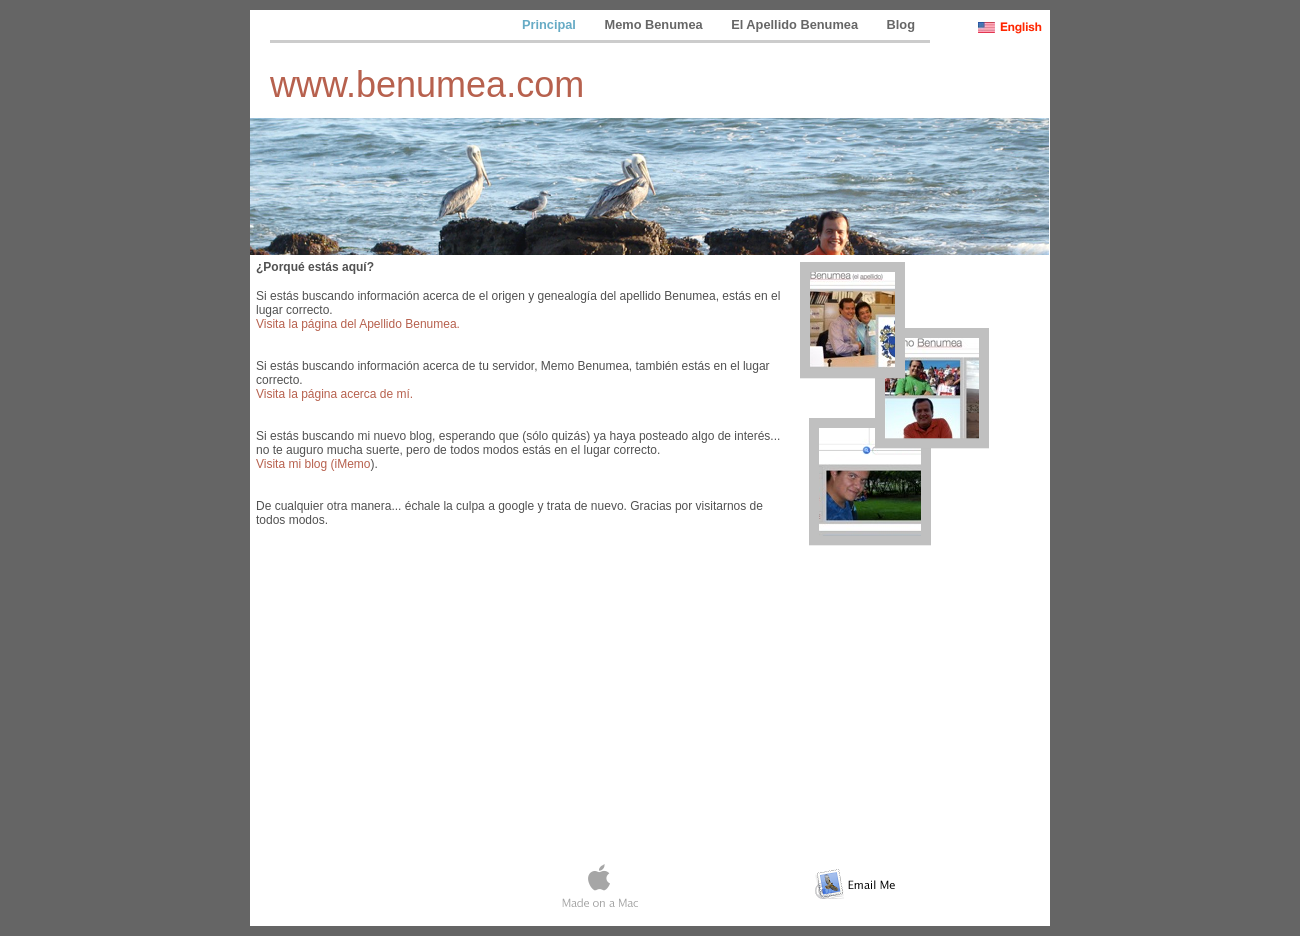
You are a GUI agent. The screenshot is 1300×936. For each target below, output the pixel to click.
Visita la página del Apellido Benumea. (358, 324)
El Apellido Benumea (796, 24)
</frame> (650, 813)
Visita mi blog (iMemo (313, 464)
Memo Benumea (655, 24)
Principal (551, 24)
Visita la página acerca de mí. (334, 394)
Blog (901, 24)
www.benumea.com (427, 84)
